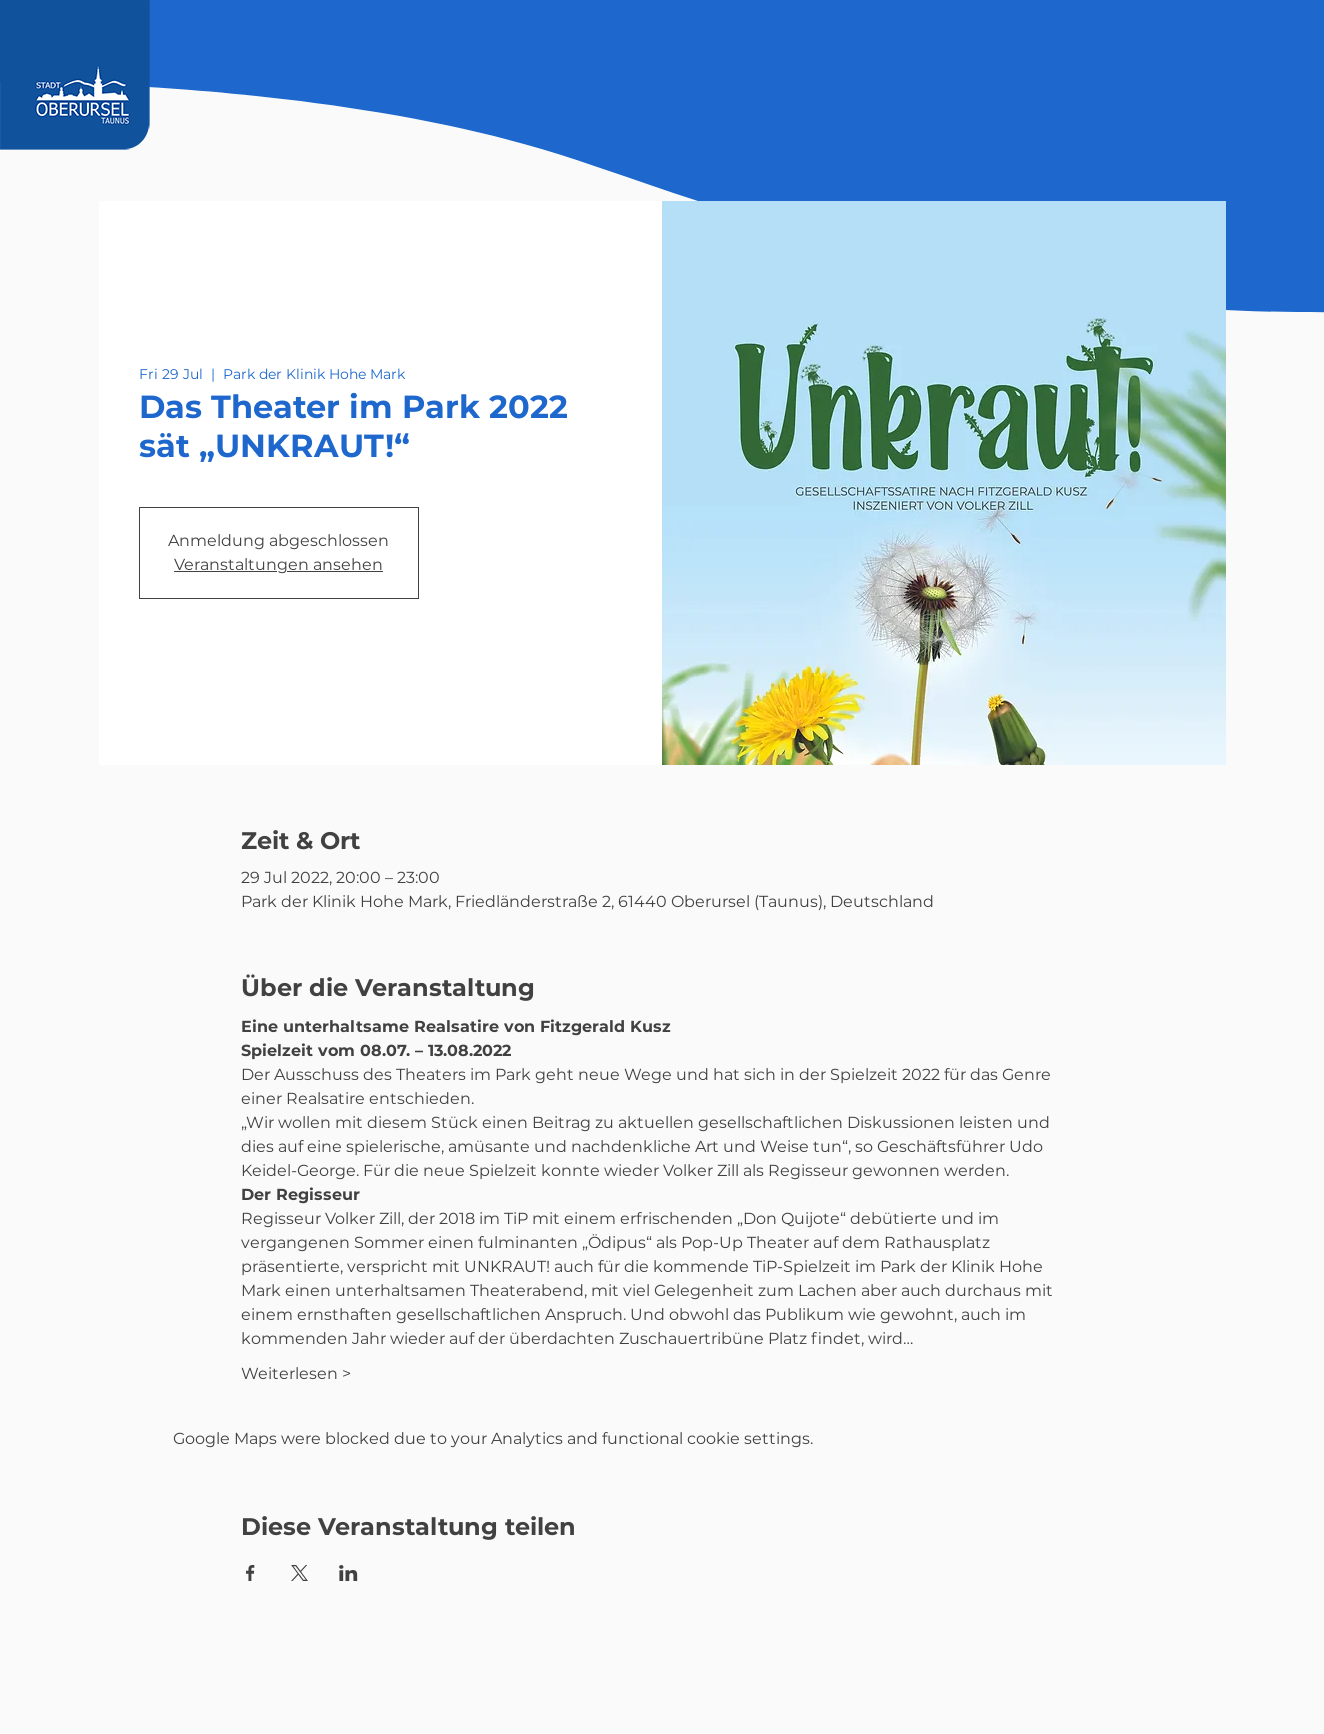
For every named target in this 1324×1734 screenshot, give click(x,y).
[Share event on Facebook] (250, 1573)
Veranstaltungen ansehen (278, 564)
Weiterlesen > (296, 1373)
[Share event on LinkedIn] (348, 1573)
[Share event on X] (299, 1573)
